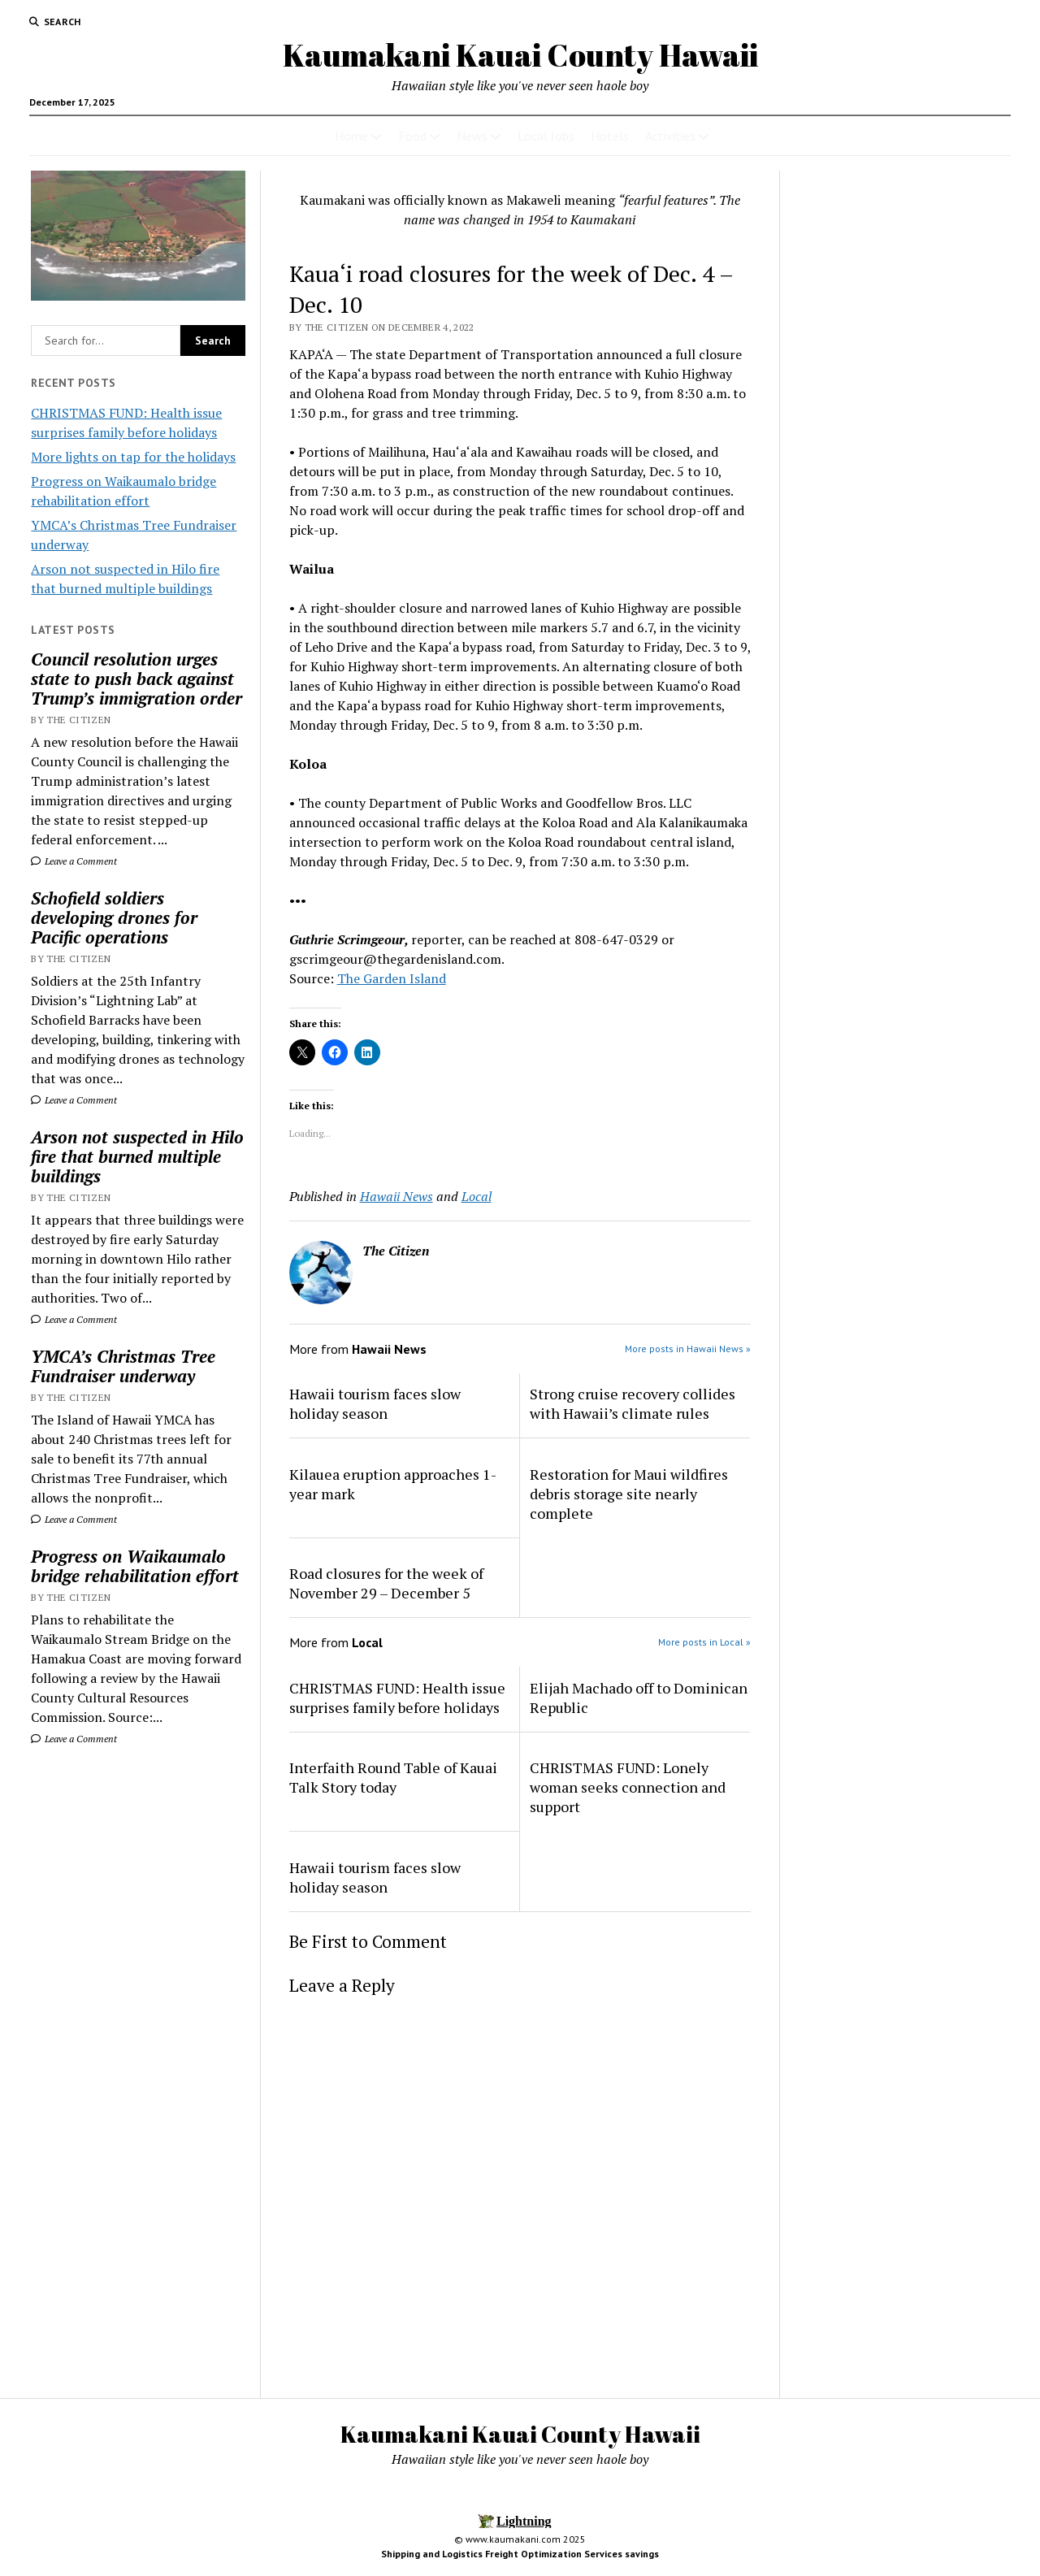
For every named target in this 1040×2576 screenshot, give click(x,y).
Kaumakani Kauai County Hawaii (520, 55)
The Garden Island (391, 978)
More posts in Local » (704, 1642)
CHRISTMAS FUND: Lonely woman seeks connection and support (628, 1787)
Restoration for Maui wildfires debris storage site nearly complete (629, 1493)
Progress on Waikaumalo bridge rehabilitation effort (135, 1565)
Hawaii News (396, 1196)
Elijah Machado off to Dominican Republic (639, 1697)
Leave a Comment (74, 861)
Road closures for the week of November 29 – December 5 (386, 1582)
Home (351, 136)
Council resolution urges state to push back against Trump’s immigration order (136, 678)
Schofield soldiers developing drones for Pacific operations (114, 917)
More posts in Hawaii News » (688, 1348)
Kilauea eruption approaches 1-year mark (392, 1483)
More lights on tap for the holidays (133, 457)
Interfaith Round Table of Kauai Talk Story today (393, 1777)
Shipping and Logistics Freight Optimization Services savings (520, 2554)
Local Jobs (546, 136)
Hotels (610, 136)
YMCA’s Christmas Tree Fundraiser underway (123, 1366)
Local (477, 1196)
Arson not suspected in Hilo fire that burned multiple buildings (137, 1156)
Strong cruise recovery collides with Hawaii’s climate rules (632, 1403)
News (472, 136)
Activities (670, 136)
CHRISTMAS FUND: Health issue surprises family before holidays (397, 1697)
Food (412, 136)
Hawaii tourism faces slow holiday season (375, 1403)
